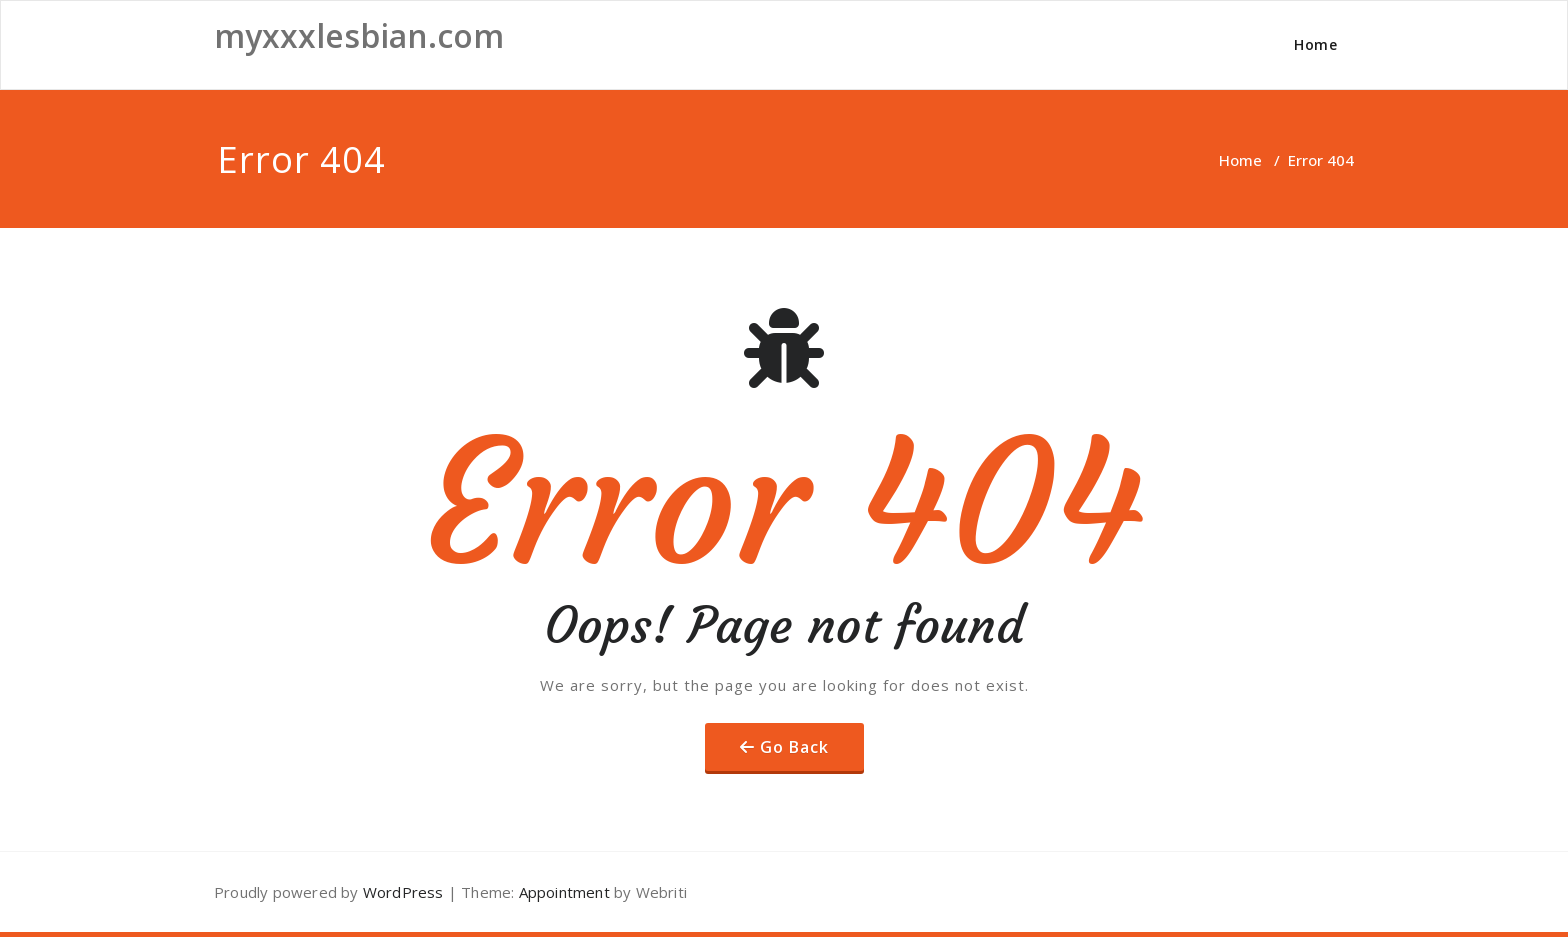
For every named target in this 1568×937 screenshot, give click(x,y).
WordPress (403, 892)
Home (1315, 44)
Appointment (561, 892)
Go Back (794, 747)
